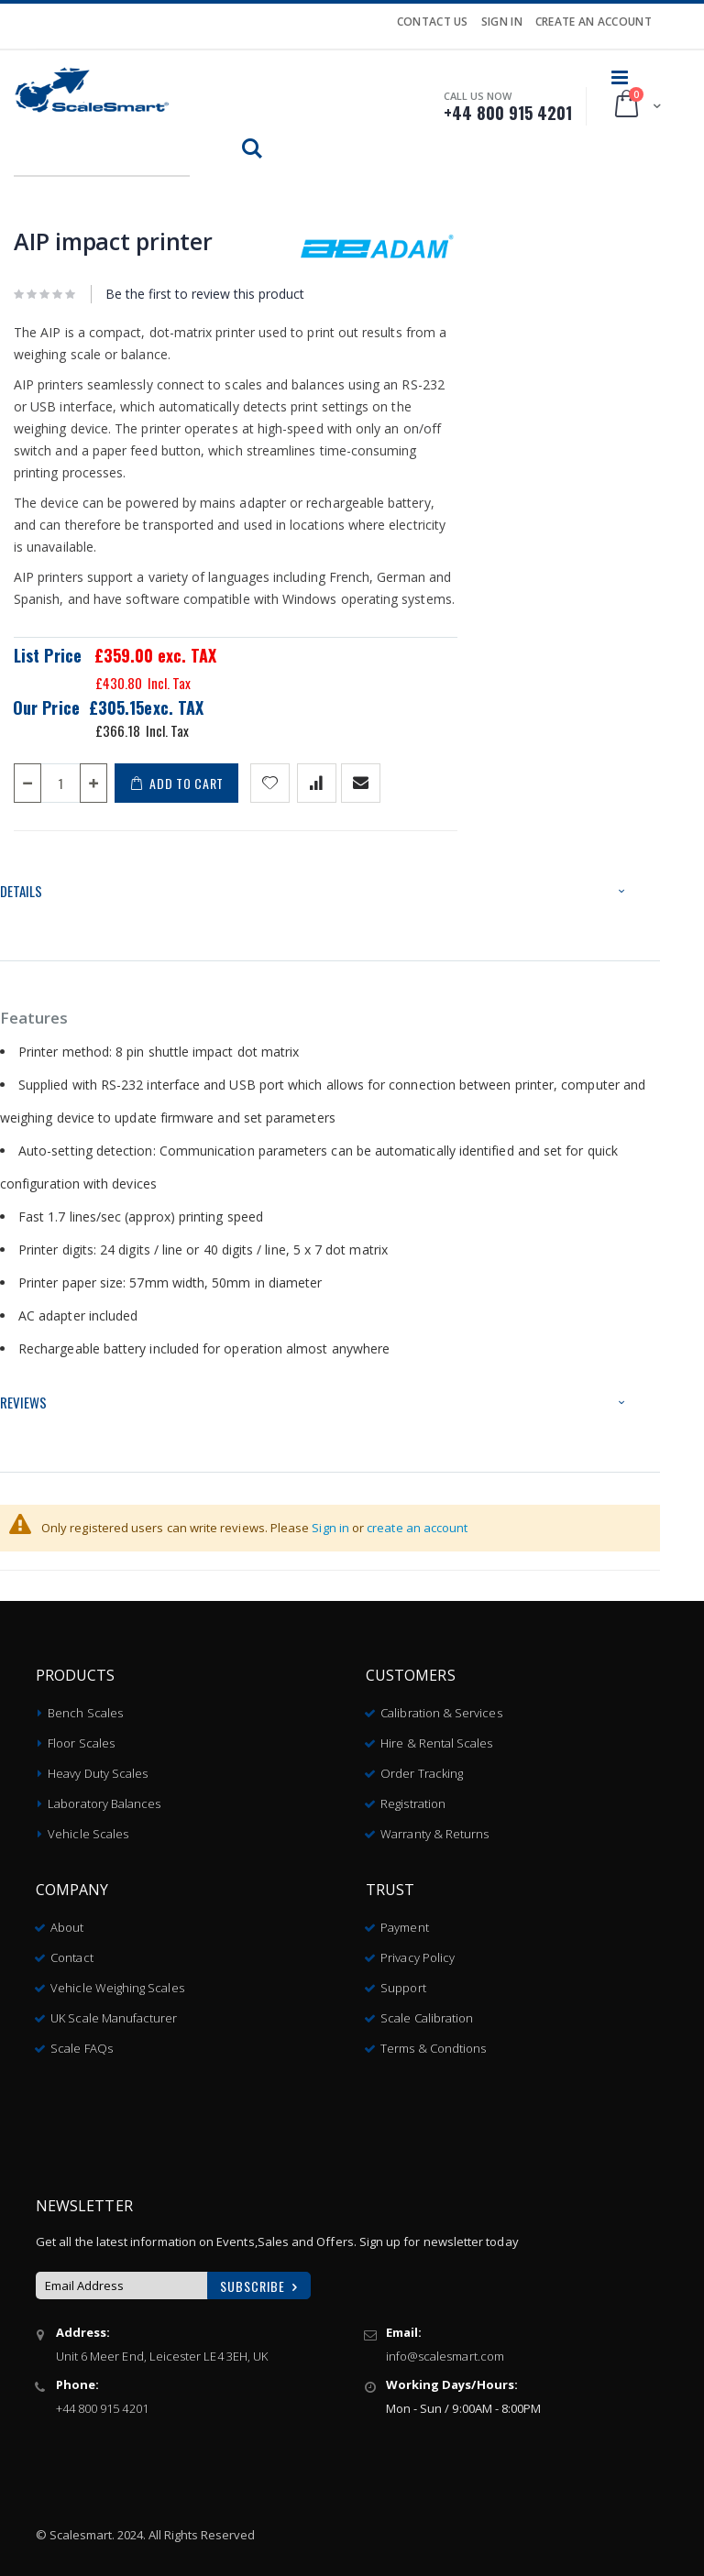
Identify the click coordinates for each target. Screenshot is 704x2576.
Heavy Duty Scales (98, 1766)
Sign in (330, 1527)
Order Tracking (421, 1766)
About (66, 1920)
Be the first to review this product (204, 293)
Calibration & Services (440, 1705)
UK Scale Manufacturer (113, 2010)
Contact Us (432, 21)
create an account (417, 1527)
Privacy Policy (417, 1950)
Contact (71, 1950)
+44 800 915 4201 (102, 2401)
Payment (404, 1920)
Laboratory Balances (104, 1796)
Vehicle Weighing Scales (117, 1980)
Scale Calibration (426, 2010)
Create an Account (593, 21)
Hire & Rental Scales (436, 1735)
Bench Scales (85, 1705)
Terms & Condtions (433, 2041)
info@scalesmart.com (445, 2348)
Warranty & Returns (434, 1826)
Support (402, 1980)
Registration (413, 1796)
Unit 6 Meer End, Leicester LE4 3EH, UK (162, 2348)
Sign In (501, 21)
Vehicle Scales (88, 1826)
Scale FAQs (81, 2041)
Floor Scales (81, 1735)
